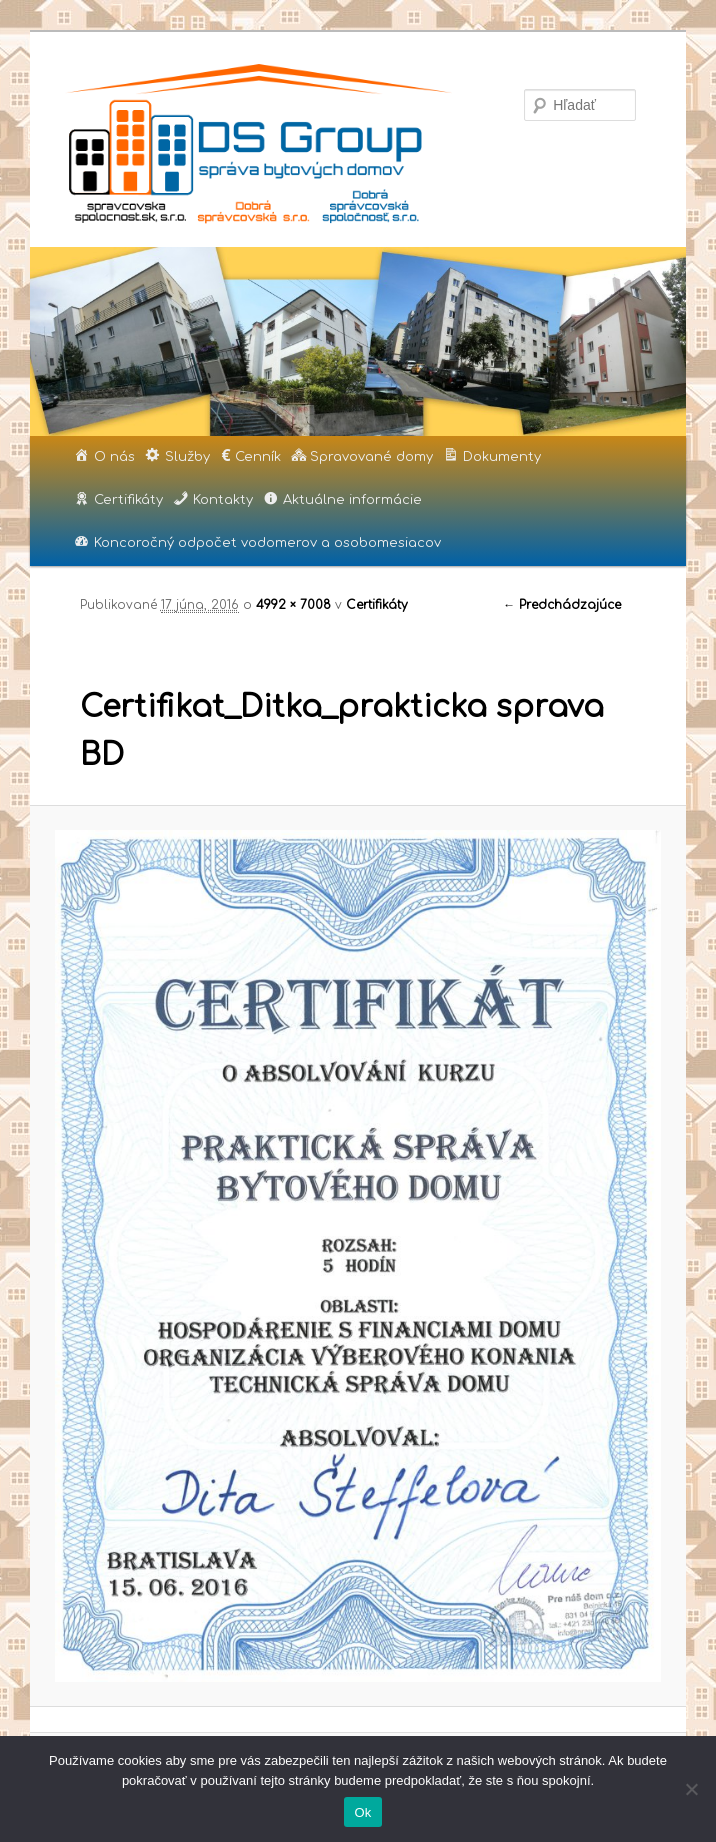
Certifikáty (377, 605)
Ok (362, 1812)
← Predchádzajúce (562, 605)
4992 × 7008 (293, 605)
